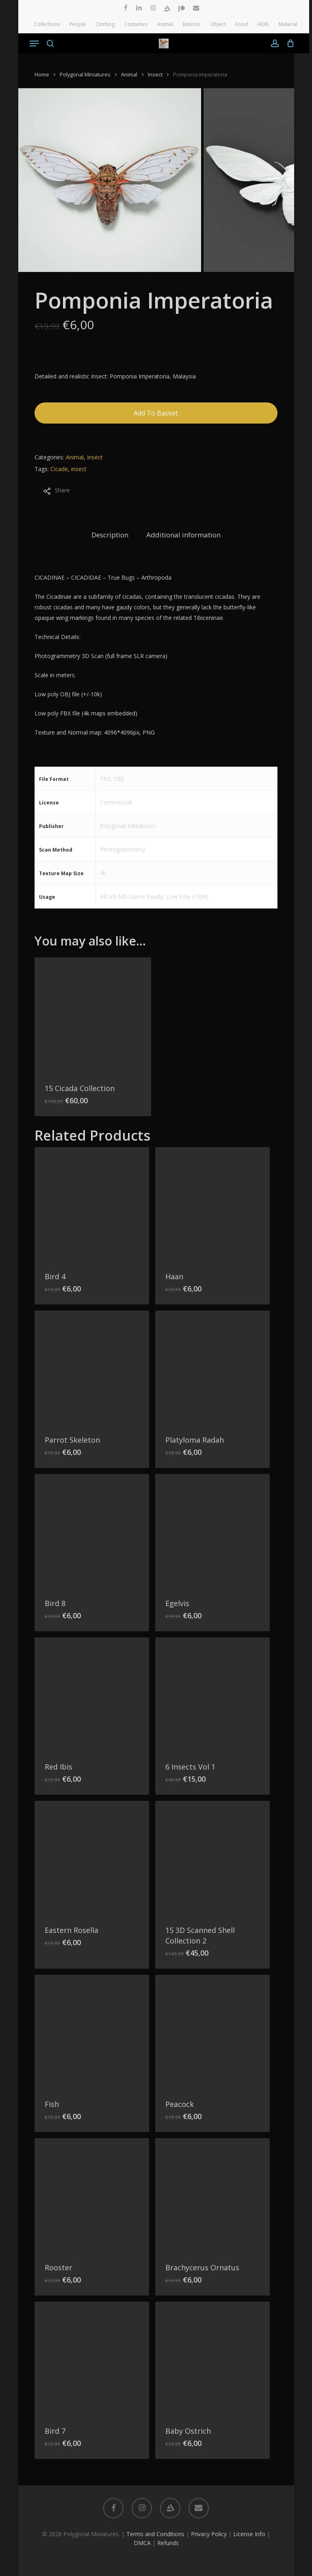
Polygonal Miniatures (85, 74)
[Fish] (92, 2032)
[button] (34, 43)
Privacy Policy (209, 2534)
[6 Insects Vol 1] (212, 1694)
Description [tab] (109, 534)
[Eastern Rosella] (92, 1858)
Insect (155, 74)
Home (42, 74)
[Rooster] (92, 2195)
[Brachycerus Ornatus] (212, 2195)
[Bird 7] (92, 2359)
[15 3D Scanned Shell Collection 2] (212, 1858)
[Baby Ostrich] (212, 2359)
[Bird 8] (92, 1531)
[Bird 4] (92, 1204)
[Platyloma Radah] (212, 1368)
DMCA (142, 2543)
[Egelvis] (212, 1531)
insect (79, 469)
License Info (249, 2534)
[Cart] (289, 43)
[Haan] (212, 1204)
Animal (129, 74)
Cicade (59, 469)
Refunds (168, 2543)
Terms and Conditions (155, 2534)
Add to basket (156, 413)
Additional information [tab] (183, 534)
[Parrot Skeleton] (92, 1368)
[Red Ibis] (92, 1694)
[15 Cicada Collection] (93, 1015)
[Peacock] (212, 2032)
